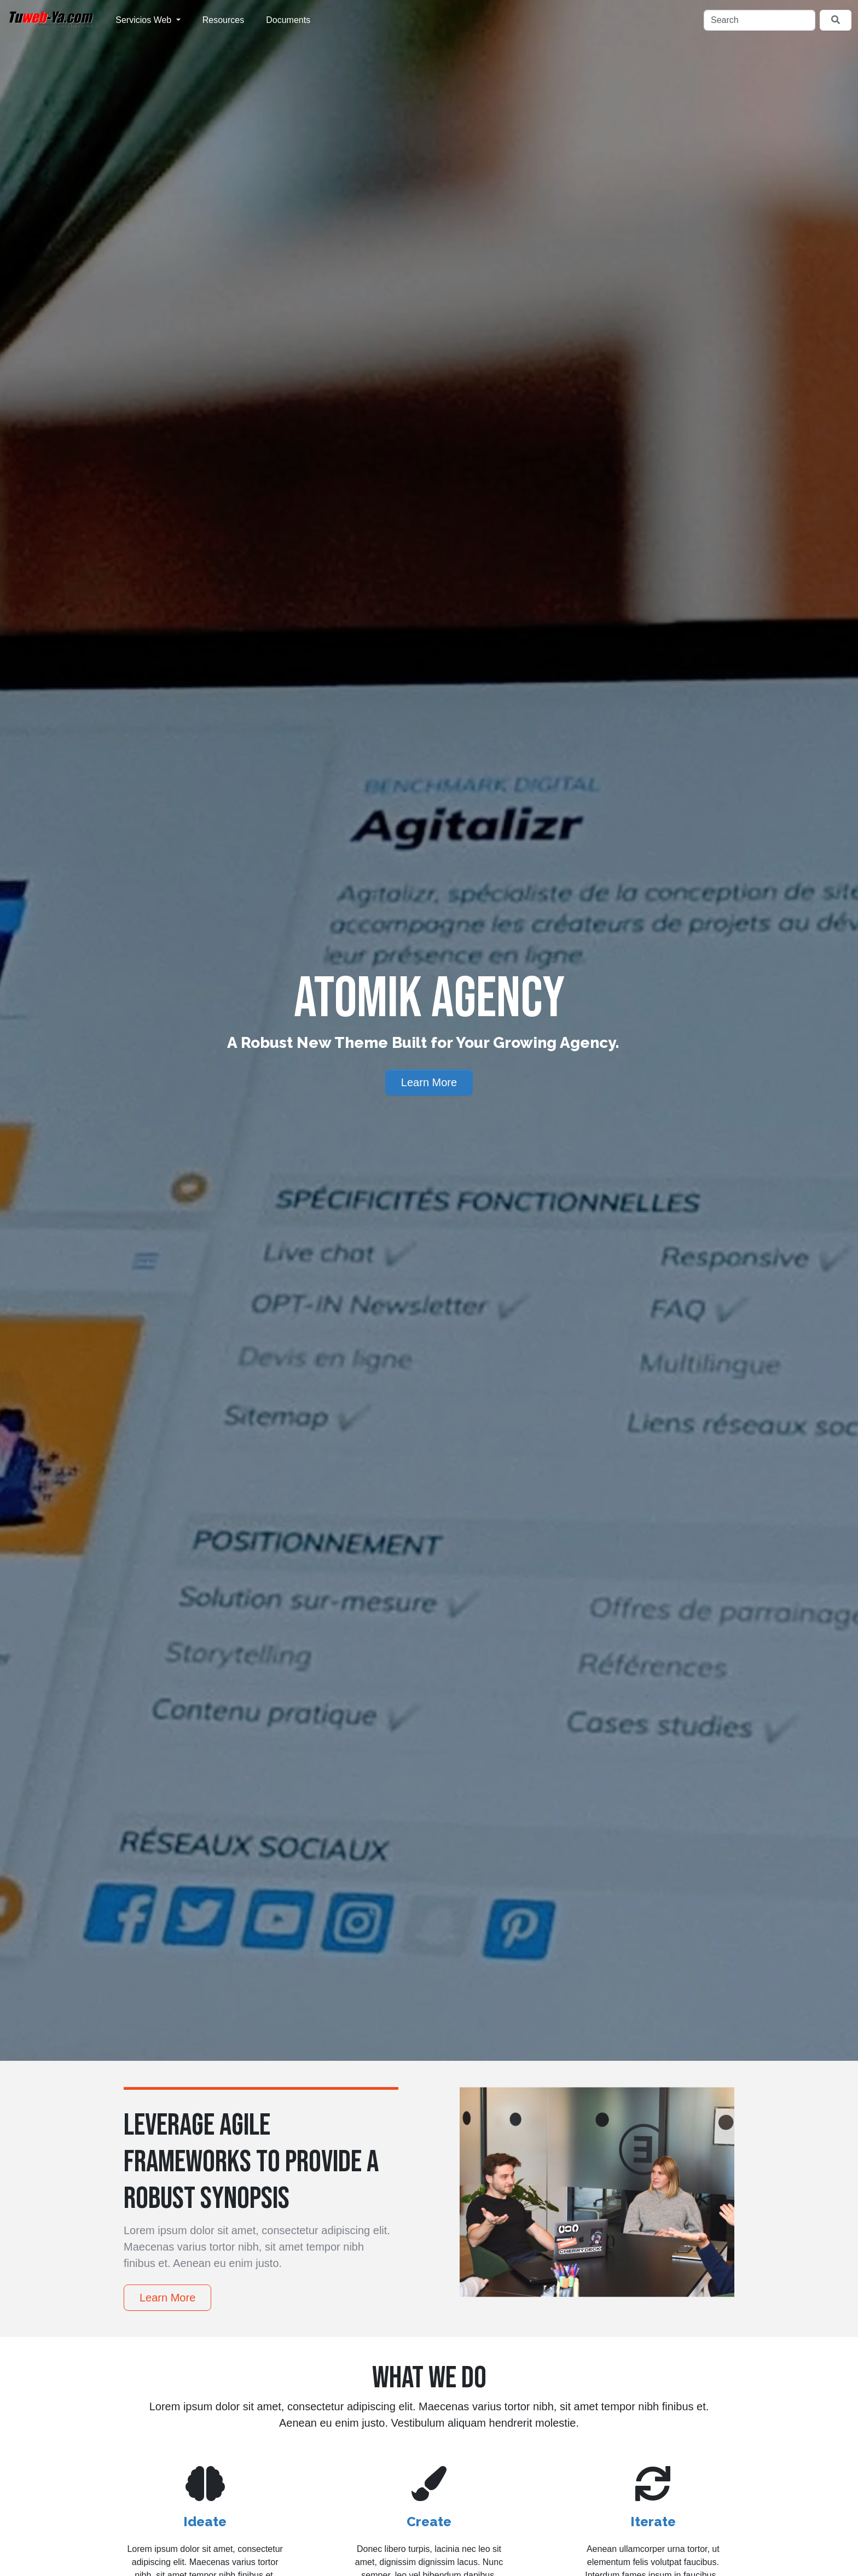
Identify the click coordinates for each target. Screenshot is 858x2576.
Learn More (429, 1082)
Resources (223, 20)
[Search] (759, 20)
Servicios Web (144, 20)
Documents (288, 20)
